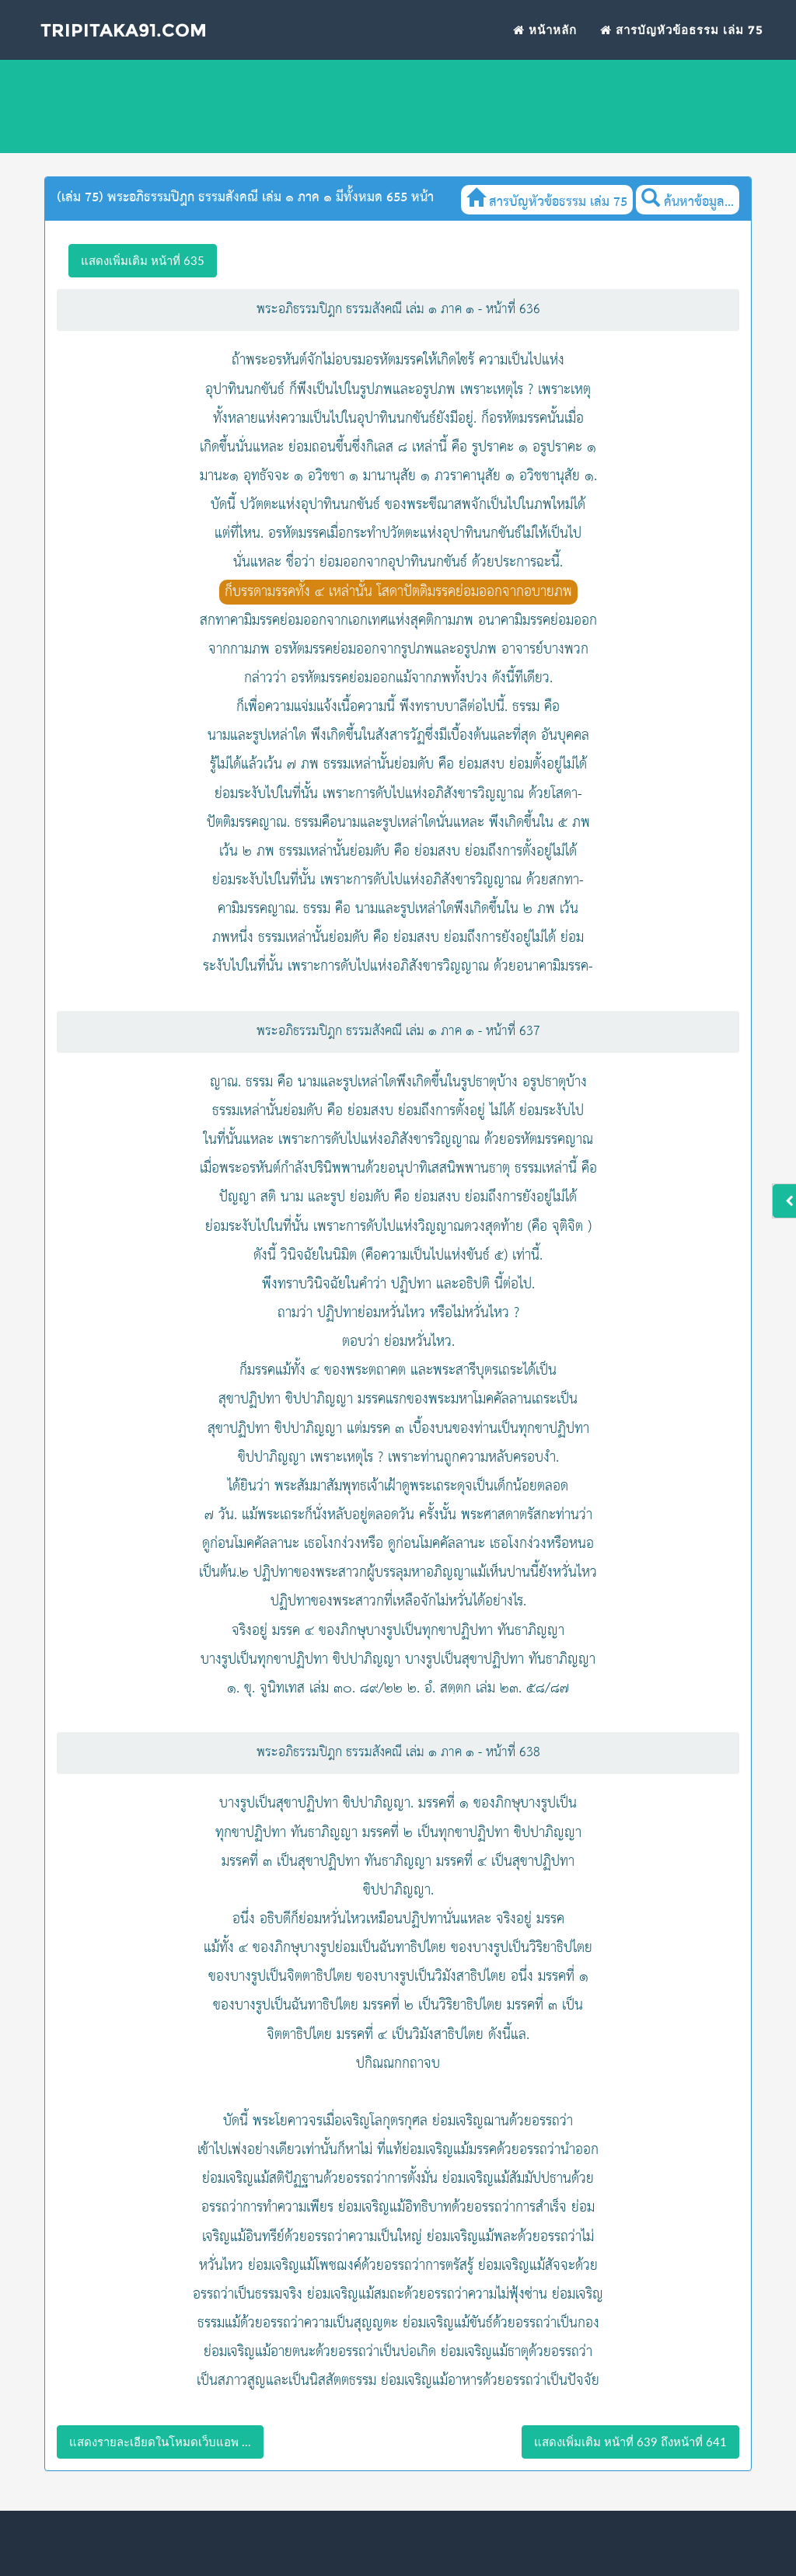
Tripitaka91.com (116, 32)
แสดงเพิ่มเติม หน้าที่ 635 (142, 260)
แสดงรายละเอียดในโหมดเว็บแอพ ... (160, 2442)
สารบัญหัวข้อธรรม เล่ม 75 (681, 31)
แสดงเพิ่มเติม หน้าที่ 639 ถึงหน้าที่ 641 (630, 2442)
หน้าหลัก (545, 31)
